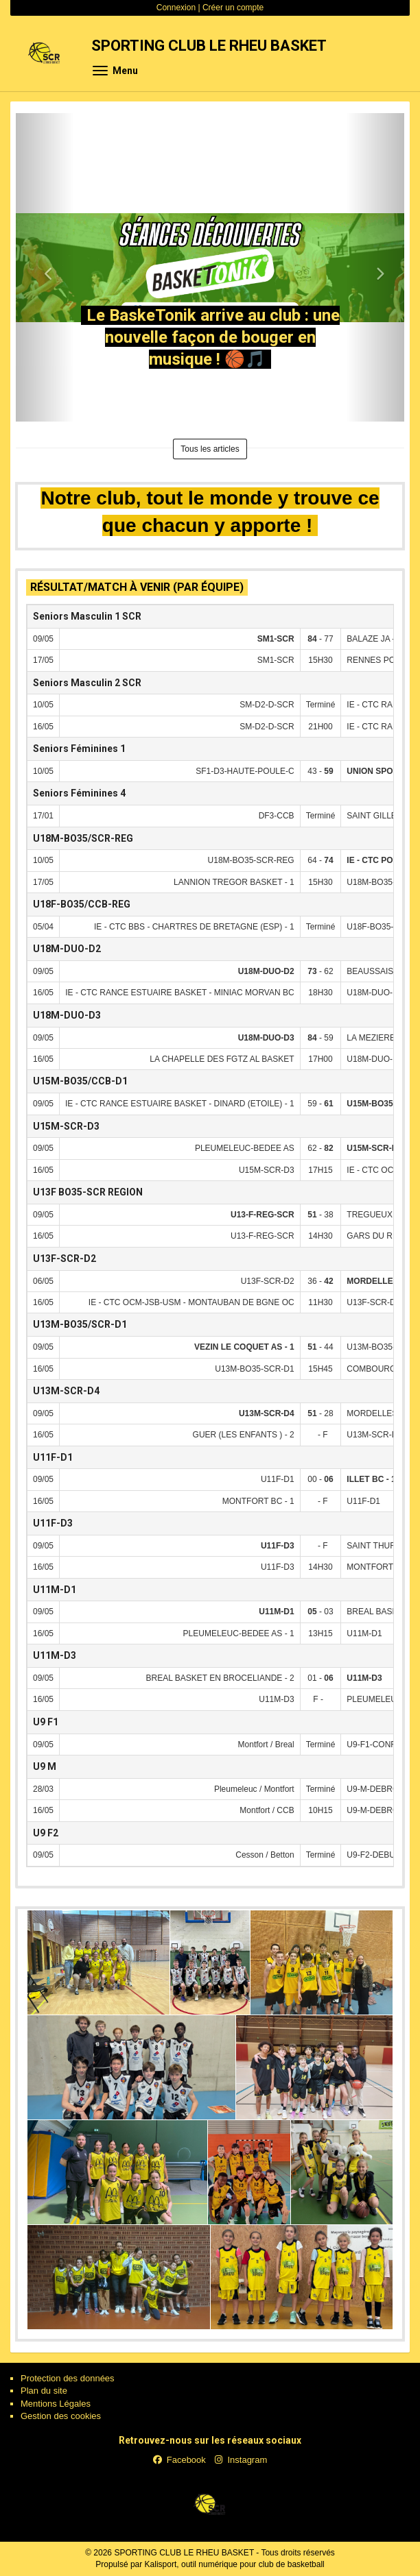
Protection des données (68, 2378)
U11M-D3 (54, 1655)
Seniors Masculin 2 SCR (87, 682)
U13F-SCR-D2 (64, 1258)
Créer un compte (233, 7)
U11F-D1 (53, 1457)
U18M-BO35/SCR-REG (83, 838)
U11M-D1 (54, 1589)
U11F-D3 (53, 1523)
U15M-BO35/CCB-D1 (80, 1081)
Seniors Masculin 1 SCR (87, 616)
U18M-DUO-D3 (67, 1015)
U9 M (44, 1766)
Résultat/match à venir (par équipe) (137, 587)
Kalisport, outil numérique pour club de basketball (235, 2564)
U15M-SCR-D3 (66, 1126)
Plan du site (44, 2390)
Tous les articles (209, 449)
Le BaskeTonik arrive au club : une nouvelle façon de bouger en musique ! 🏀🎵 (213, 337)
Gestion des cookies (61, 2416)
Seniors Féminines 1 (79, 748)
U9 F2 (45, 1832)
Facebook (179, 2460)
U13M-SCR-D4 (66, 1390)
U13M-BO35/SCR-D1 (80, 1324)
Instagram (241, 2460)
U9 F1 (45, 1721)
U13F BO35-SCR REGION (88, 1192)
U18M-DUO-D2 (67, 948)
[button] (45, 267)
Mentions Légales (56, 2403)
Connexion (176, 7)
